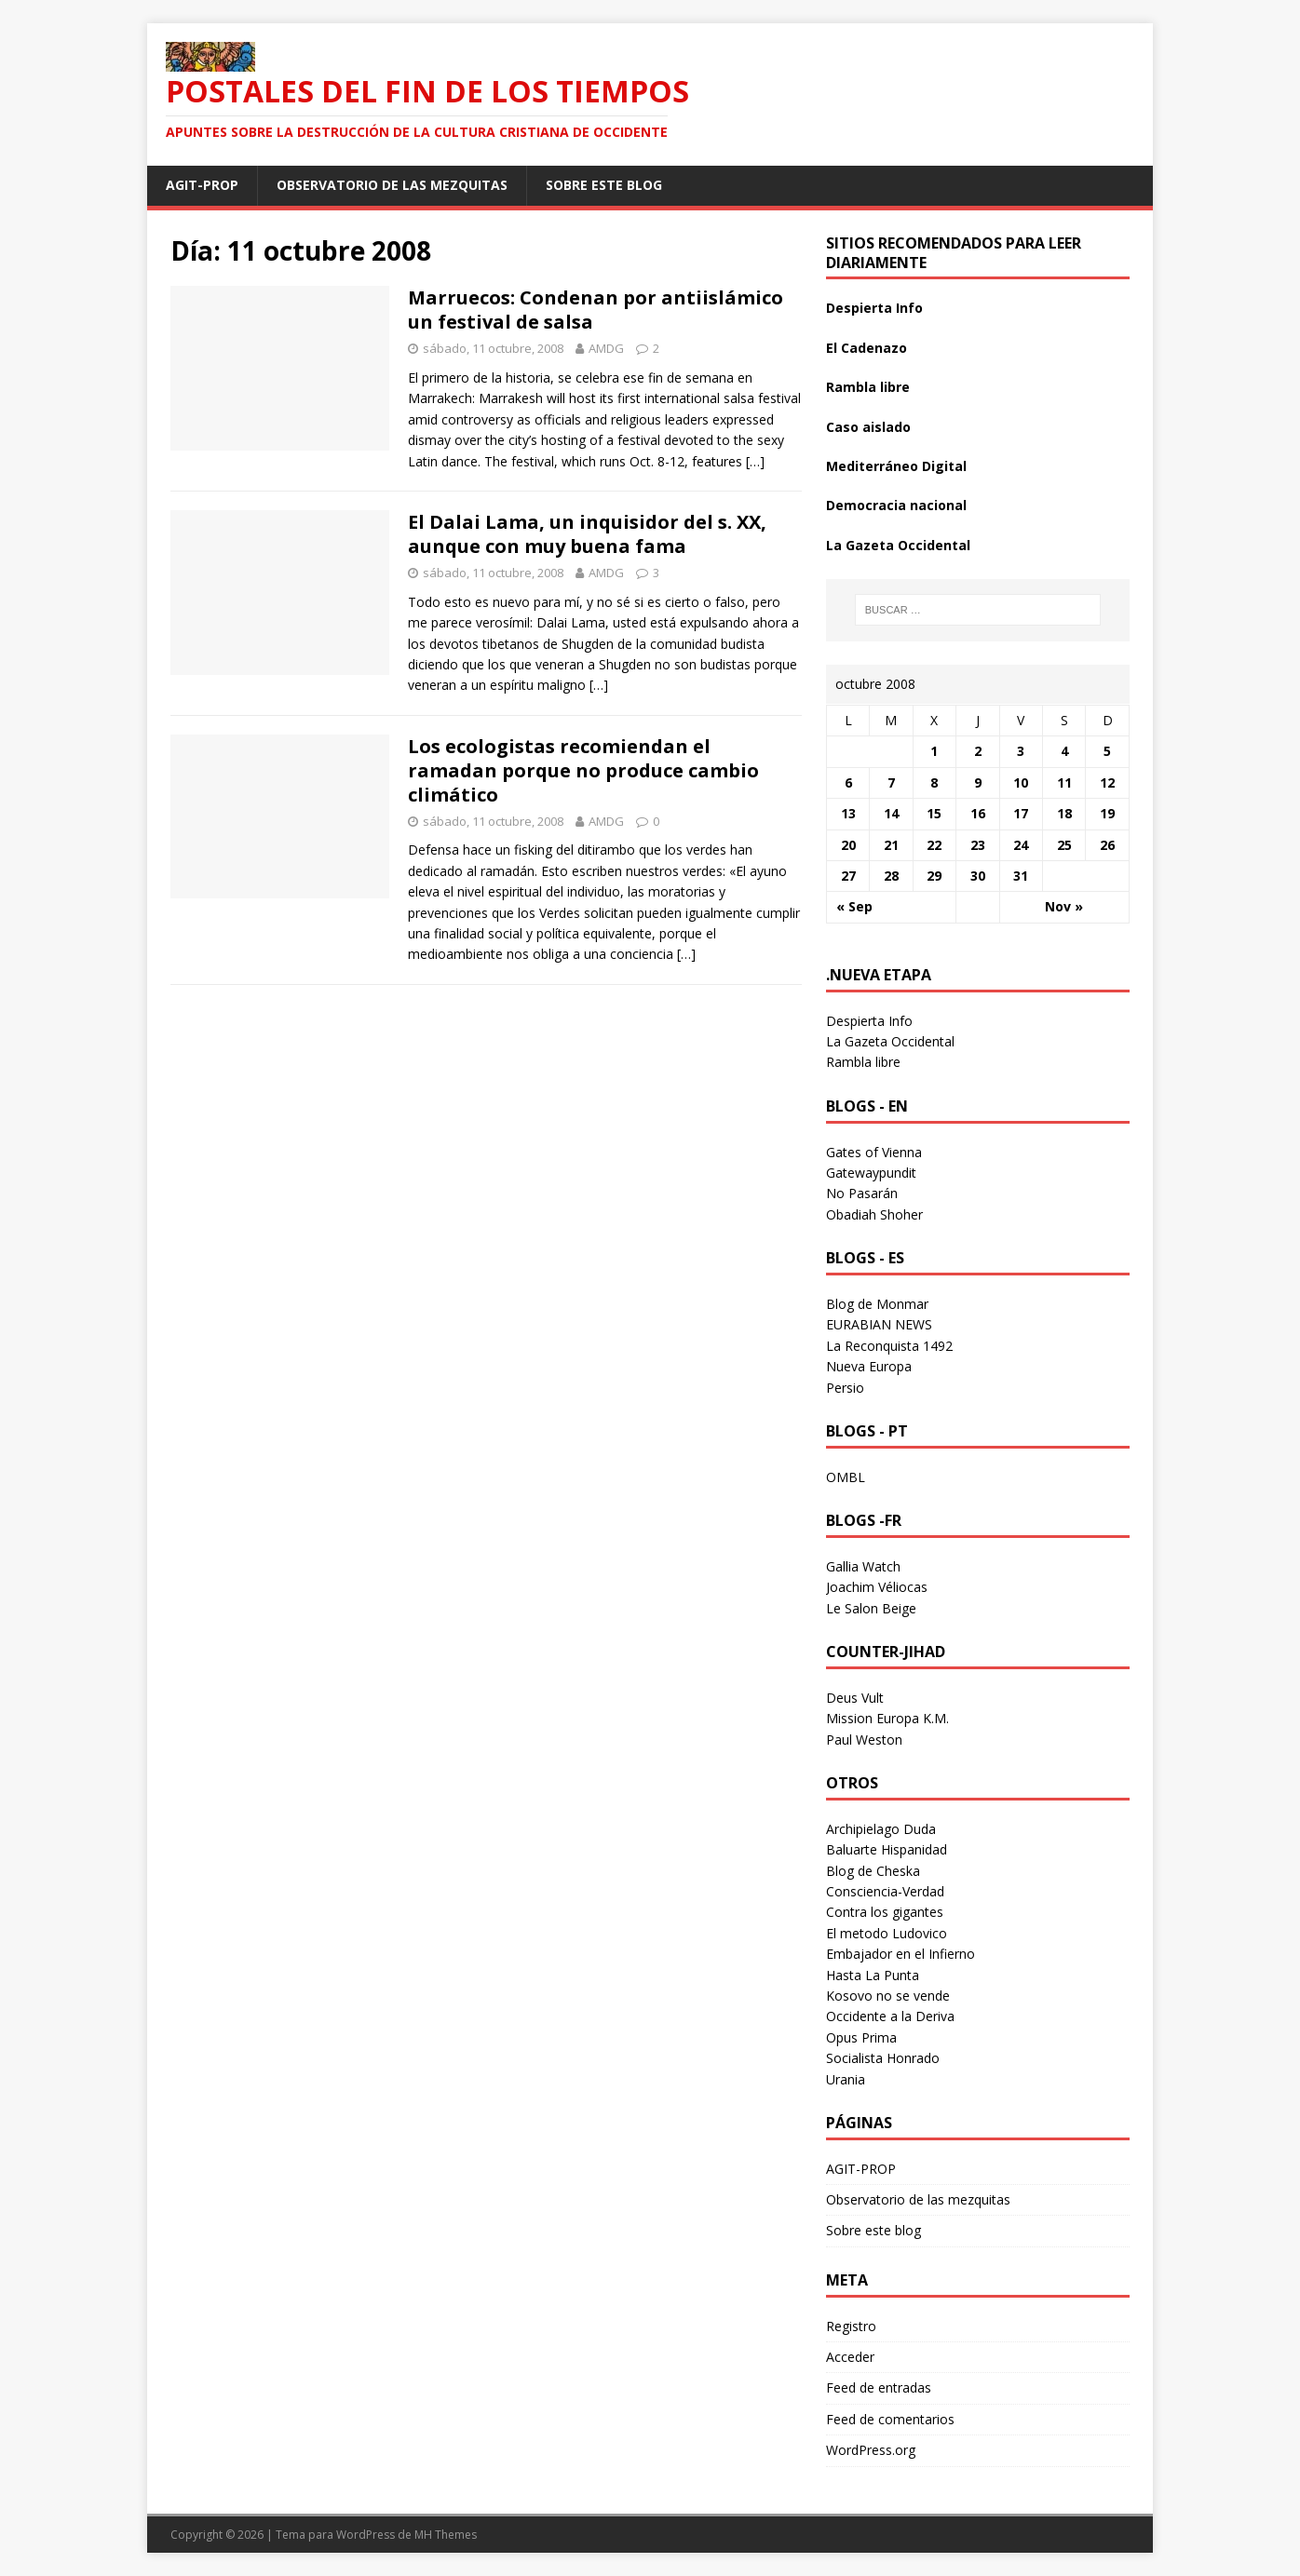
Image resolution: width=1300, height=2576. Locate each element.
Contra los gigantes (884, 1912)
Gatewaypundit (871, 1172)
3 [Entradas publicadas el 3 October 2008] (1020, 751)
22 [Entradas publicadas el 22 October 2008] (934, 845)
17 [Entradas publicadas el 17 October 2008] (1020, 813)
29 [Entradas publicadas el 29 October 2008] (934, 875)
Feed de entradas (878, 2387)
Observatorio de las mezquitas (392, 185)
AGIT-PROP (202, 185)
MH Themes (445, 2534)
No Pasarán (862, 1193)
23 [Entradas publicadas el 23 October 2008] (977, 845)
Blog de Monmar (877, 1304)
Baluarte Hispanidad (886, 1849)
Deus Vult (855, 1697)
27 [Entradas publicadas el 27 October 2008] (848, 875)
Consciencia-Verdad (885, 1891)
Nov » (1064, 906)
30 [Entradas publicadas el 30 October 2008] (977, 875)
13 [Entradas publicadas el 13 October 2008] (848, 813)
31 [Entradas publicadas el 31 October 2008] (1020, 875)
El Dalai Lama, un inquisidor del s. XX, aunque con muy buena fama (587, 534)
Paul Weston (864, 1739)
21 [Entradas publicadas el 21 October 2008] (891, 845)
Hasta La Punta (872, 1975)
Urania (845, 2079)
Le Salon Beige (871, 1608)
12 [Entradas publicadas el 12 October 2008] (1107, 782)
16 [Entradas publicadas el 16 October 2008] (977, 813)
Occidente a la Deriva (890, 2016)
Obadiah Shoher (874, 1214)
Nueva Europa (869, 1366)
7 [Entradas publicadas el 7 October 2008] (891, 782)
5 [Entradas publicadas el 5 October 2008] (1107, 751)
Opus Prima (861, 2037)
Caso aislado (868, 427)
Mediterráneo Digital (896, 466)
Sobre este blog (604, 185)
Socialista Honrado (883, 2058)
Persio (845, 1387)
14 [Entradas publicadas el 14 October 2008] (891, 813)
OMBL (845, 1477)
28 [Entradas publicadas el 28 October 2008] (891, 875)
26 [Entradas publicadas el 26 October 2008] (1107, 845)
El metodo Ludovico (886, 1933)
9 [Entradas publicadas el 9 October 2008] (978, 782)
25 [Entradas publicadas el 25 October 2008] (1064, 845)
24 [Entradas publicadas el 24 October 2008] (1020, 845)
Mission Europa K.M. (887, 1718)
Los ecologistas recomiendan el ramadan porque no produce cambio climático (583, 770)
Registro (851, 2326)
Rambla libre (868, 387)
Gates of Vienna (874, 1152)
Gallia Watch (863, 1566)
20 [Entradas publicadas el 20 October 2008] (848, 845)
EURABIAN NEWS (879, 1324)
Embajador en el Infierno (900, 1953)
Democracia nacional (896, 505)
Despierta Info (874, 308)
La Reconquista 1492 (889, 1346)
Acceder (850, 2357)
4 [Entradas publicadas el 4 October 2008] (1064, 751)
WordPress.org (870, 2450)
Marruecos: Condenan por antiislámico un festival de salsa (595, 309)
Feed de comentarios (890, 2419)
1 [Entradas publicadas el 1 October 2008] (934, 751)
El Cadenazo (866, 348)
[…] (755, 461)
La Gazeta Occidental (898, 545)
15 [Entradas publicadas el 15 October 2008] (934, 813)
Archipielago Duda (881, 1829)
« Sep (854, 906)
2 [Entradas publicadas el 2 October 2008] (978, 751)
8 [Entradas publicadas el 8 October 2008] (934, 782)
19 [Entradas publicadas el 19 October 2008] (1107, 813)
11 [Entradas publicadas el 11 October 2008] (1064, 782)
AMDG (606, 348)
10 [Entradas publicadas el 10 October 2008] (1020, 782)
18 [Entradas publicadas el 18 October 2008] (1064, 813)
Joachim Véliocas (877, 1587)
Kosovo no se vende (888, 1995)
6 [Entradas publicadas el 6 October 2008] (848, 782)
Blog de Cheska (873, 1871)
